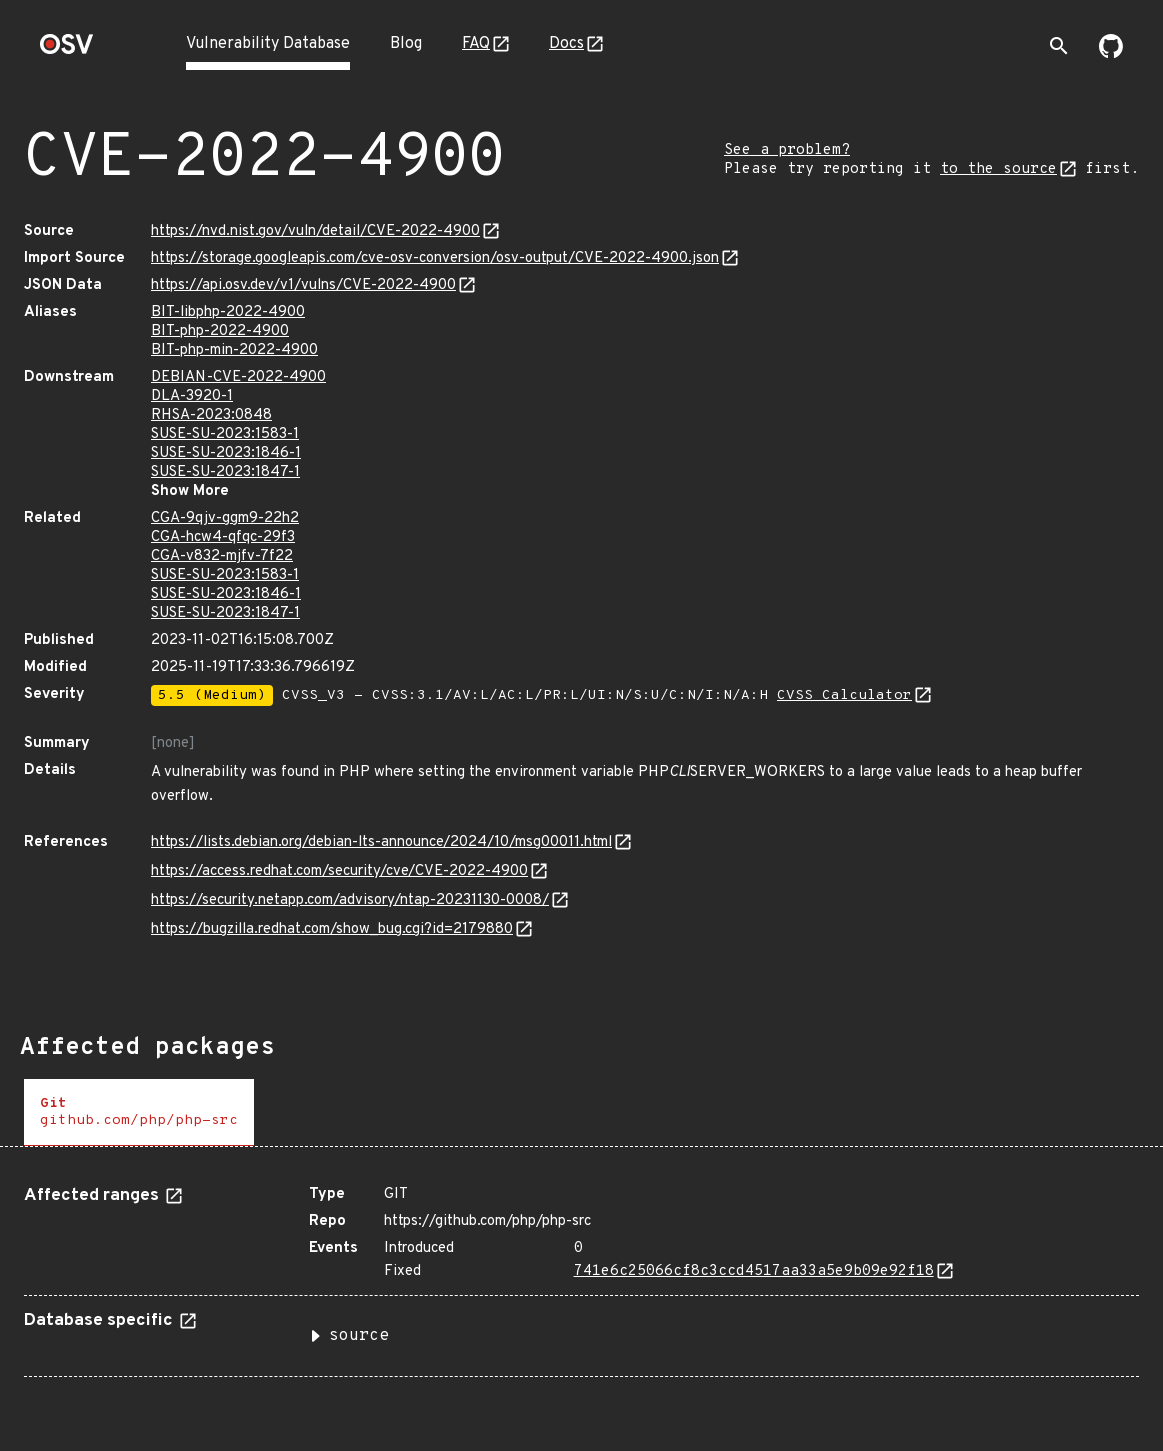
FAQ (476, 44)
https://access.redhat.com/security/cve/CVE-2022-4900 (339, 871)
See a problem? (787, 150)
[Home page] (67, 50)
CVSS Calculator (844, 695)
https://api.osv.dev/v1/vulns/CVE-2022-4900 (303, 285)
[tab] (139, 1112)
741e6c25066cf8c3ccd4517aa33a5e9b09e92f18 (754, 1271)
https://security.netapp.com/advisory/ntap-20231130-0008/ (350, 900)
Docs (566, 44)
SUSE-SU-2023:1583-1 (225, 434)
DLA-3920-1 (192, 396)
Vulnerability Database (268, 44)
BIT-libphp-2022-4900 (228, 312)
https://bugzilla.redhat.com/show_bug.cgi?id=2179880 (332, 929)
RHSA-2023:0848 (211, 415)
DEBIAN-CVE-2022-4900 (238, 377)
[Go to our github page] (1111, 54)
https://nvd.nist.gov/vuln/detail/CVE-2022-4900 (315, 231)
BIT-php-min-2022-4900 (234, 350)
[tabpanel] (581, 1273)
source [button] (359, 1336)
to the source (998, 169)
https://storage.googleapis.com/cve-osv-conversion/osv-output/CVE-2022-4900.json (435, 258)
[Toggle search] (1059, 46)
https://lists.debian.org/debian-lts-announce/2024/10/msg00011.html (381, 842)
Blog (406, 44)
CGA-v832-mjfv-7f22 (222, 556)
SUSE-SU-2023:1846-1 (226, 453)
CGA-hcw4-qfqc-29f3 (223, 537)
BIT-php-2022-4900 (220, 331)
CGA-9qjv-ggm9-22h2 (225, 518)
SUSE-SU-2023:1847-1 (225, 472)
